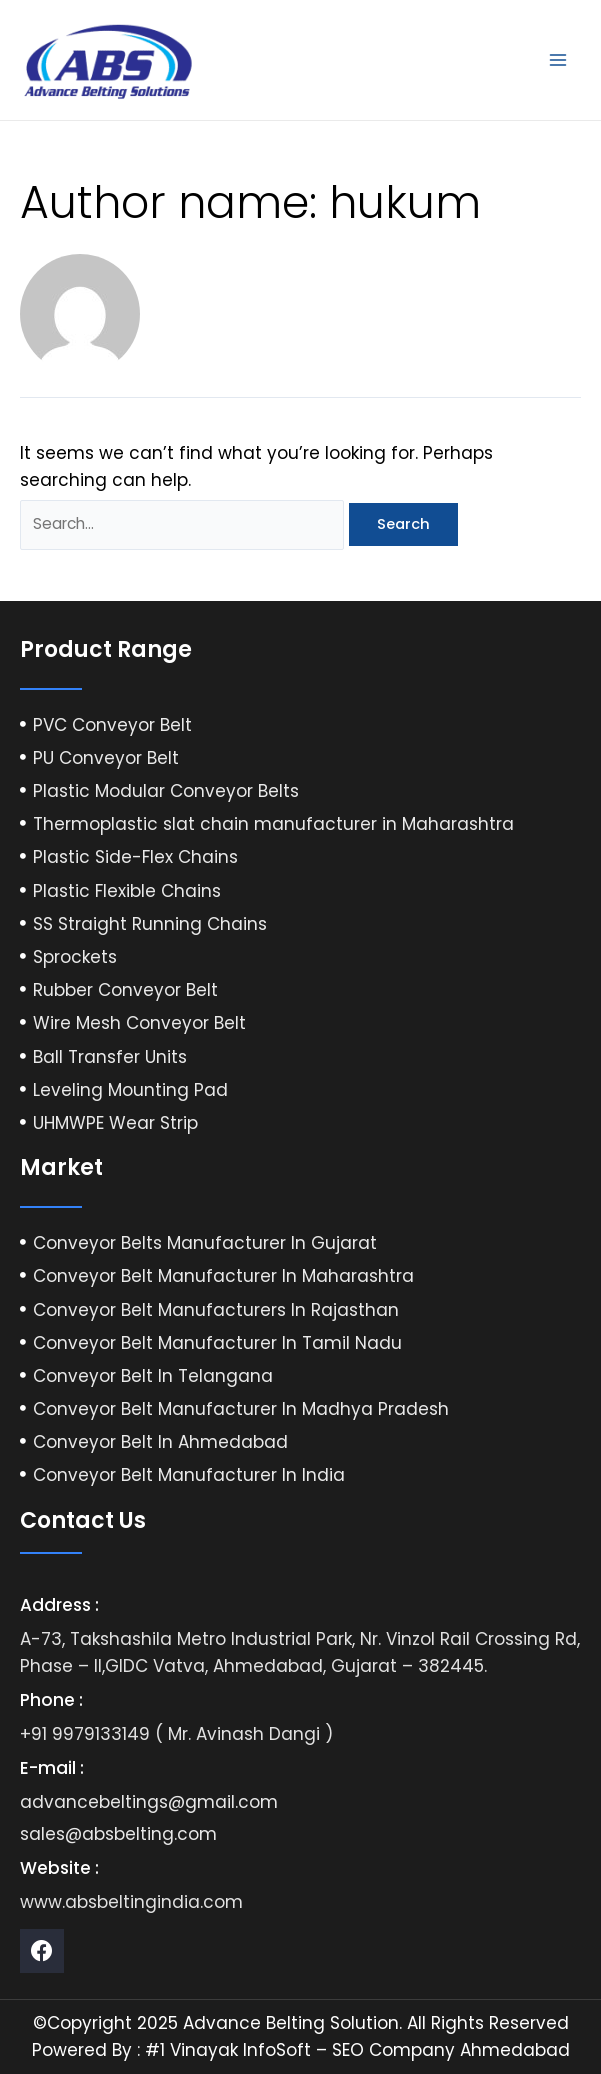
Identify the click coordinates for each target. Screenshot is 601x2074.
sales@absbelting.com (118, 1834)
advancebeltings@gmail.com (149, 1802)
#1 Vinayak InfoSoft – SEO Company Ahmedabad (357, 2050)
